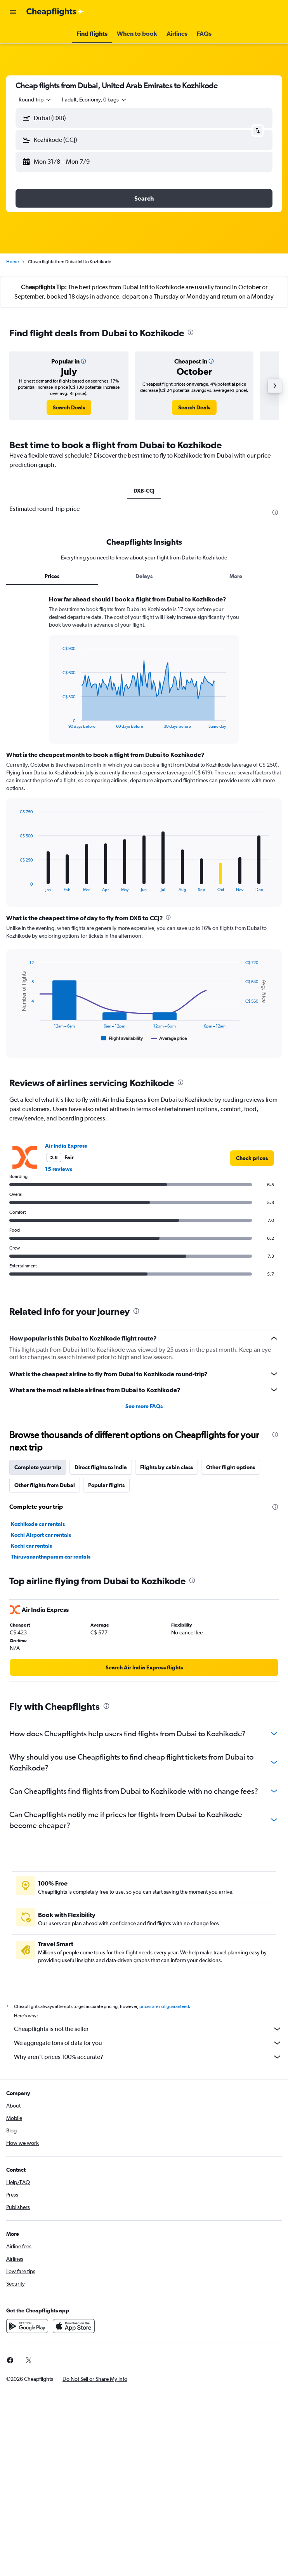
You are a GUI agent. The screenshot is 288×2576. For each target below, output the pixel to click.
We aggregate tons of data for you (148, 2043)
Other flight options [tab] (230, 1467)
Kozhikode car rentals (38, 1524)
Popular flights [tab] (106, 1485)
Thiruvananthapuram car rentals (50, 1557)
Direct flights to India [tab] (101, 1467)
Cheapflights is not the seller (148, 2029)
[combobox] (35, 99)
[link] (69, 407)
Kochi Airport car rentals (41, 1535)
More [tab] (235, 576)
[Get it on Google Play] (27, 2326)
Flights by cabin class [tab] (166, 1467)
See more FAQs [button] (144, 1406)
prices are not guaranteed (164, 2006)
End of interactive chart (58, 722)
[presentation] (190, 332)
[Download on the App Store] (74, 2326)
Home (12, 261)
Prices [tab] (52, 576)
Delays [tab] (144, 576)
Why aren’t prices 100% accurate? (148, 2057)
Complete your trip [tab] (37, 1467)
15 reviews (58, 1169)
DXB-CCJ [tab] (144, 491)
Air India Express (66, 1146)
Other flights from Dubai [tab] (44, 1485)
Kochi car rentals (31, 1546)
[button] (13, 12)
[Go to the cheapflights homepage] (55, 12)
